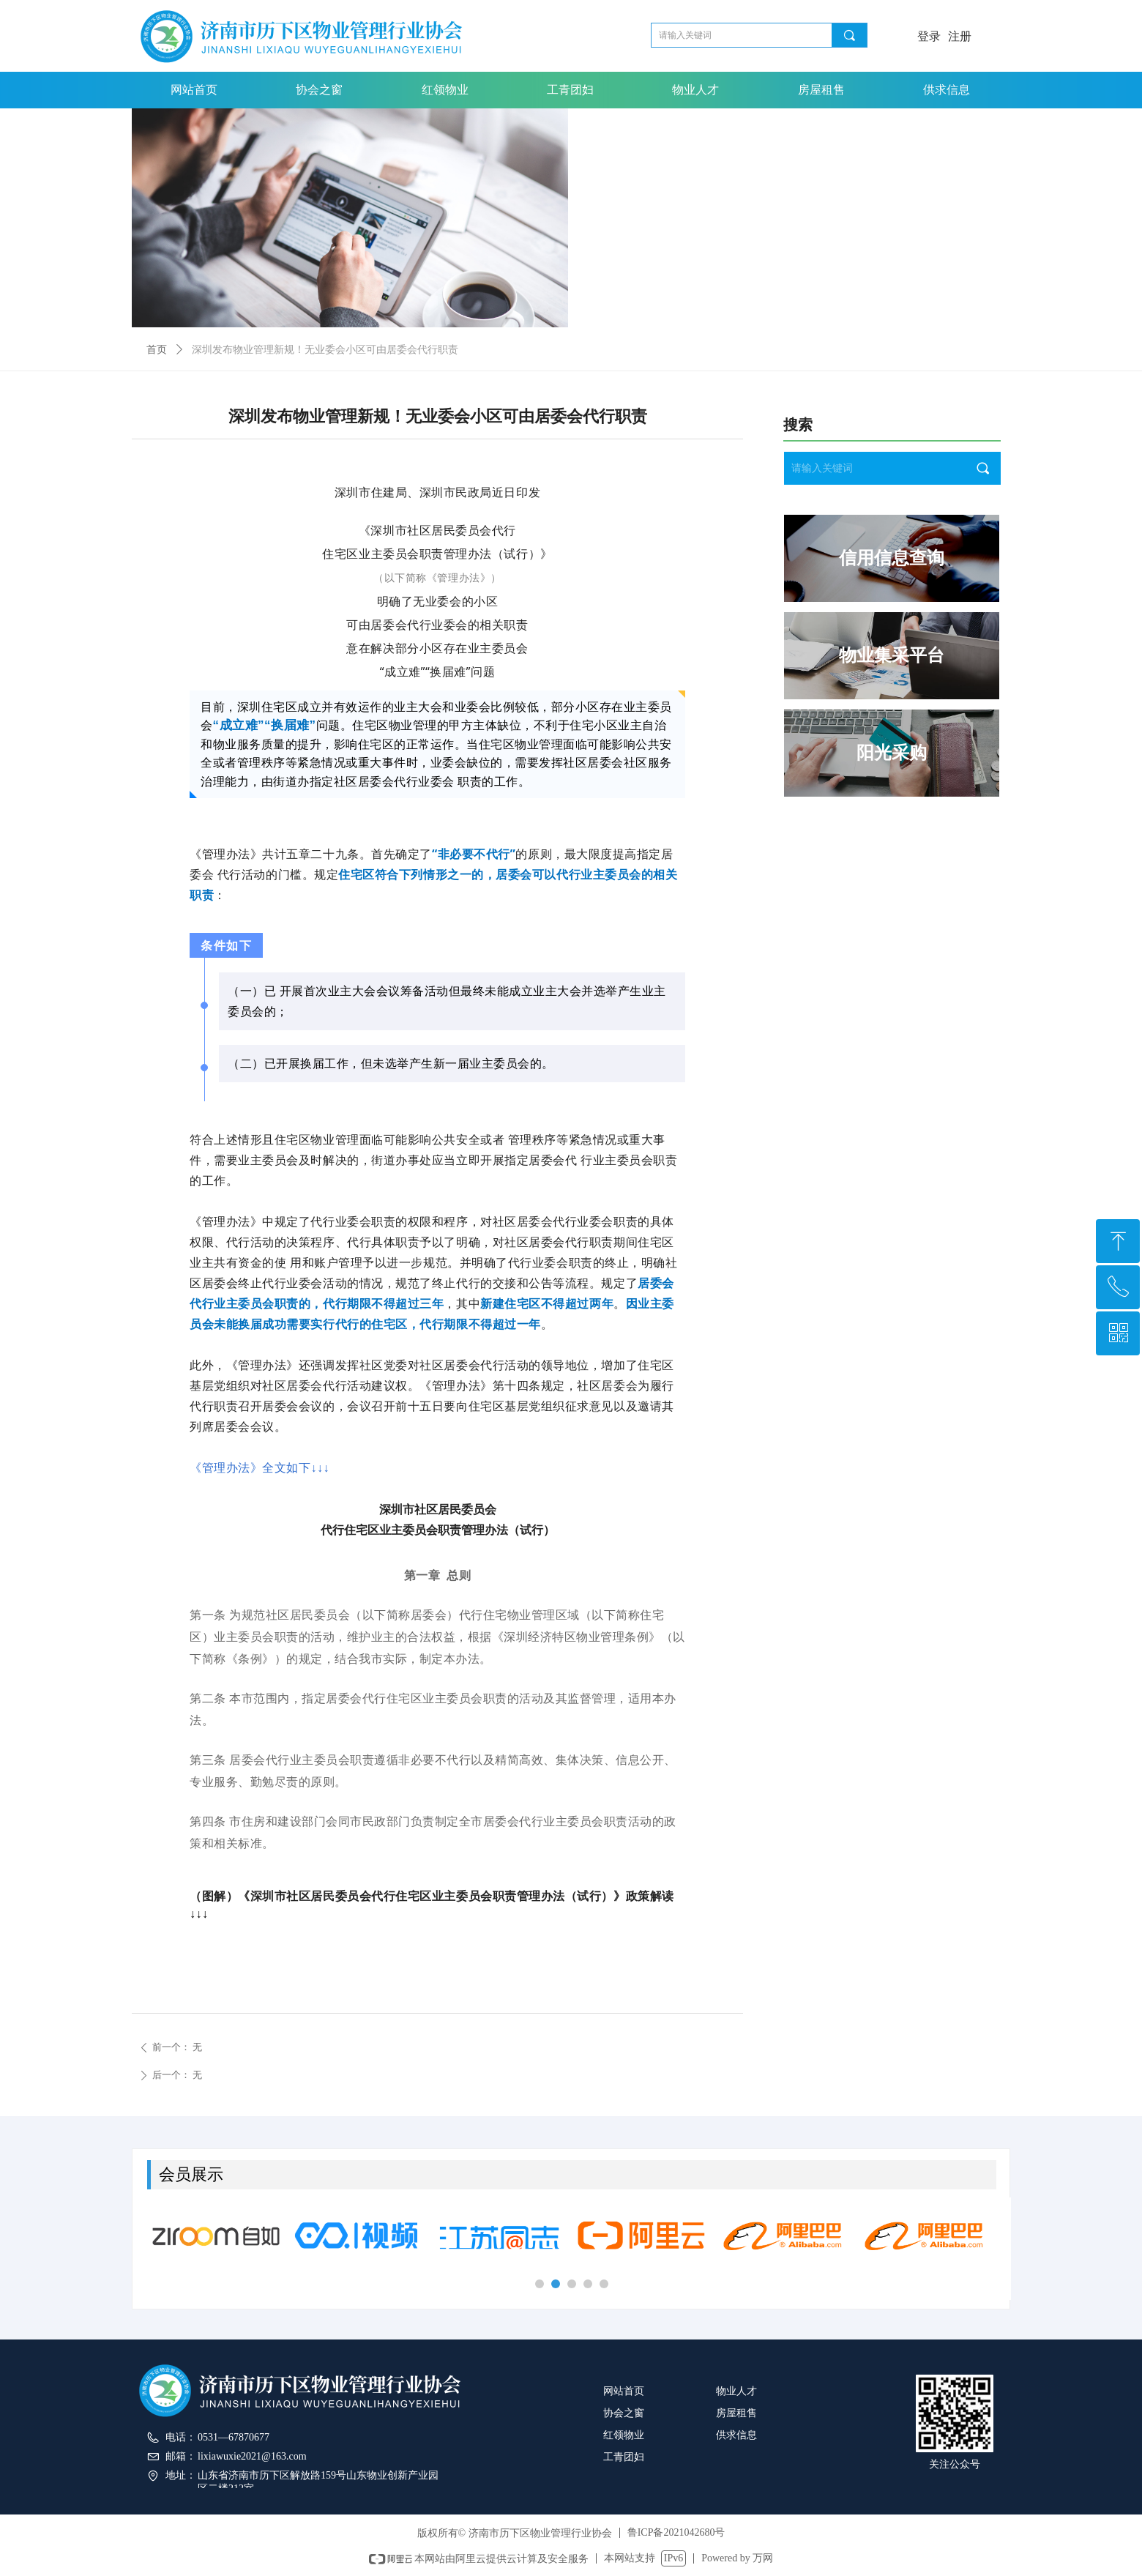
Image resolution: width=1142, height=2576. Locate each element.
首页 (156, 349)
